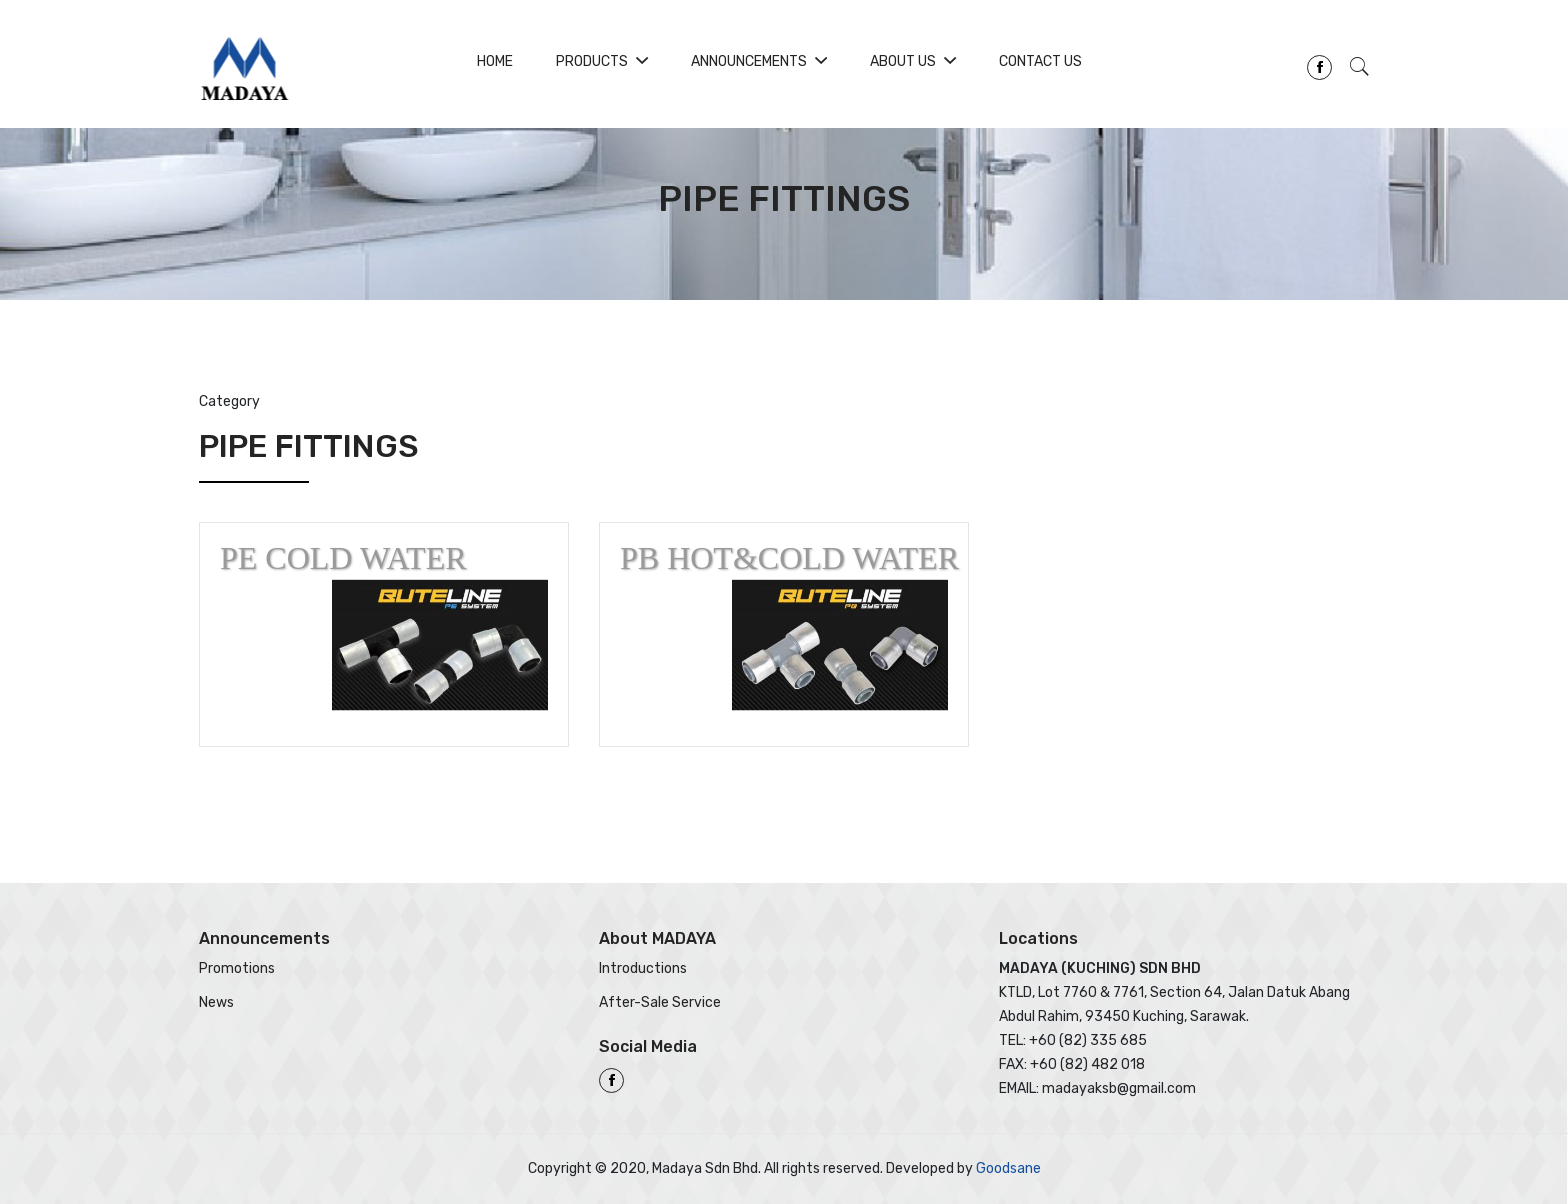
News (216, 1002)
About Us (913, 61)
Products (602, 61)
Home (495, 61)
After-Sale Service (660, 1002)
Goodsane (1008, 1168)
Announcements (759, 61)
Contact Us (1040, 61)
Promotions (237, 968)
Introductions (643, 968)
